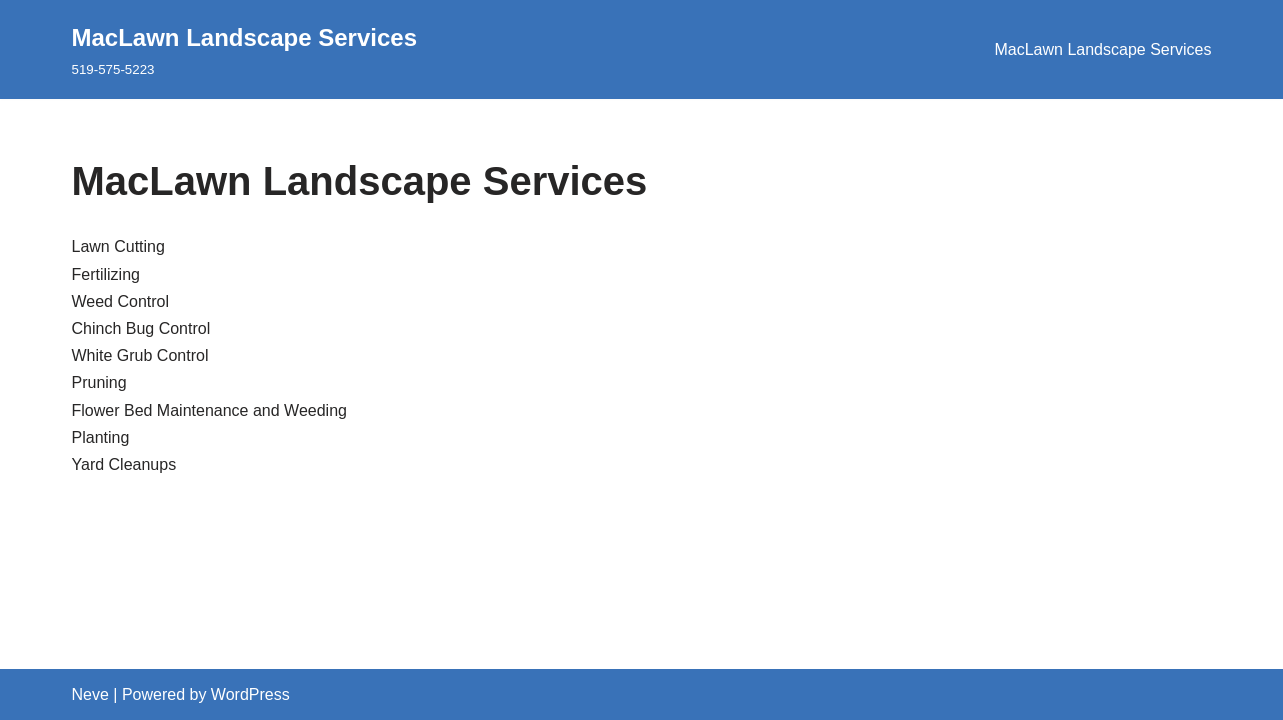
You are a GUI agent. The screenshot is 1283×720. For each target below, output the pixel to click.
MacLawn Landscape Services (1102, 49)
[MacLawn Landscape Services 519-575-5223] (245, 49)
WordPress (250, 694)
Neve (90, 694)
